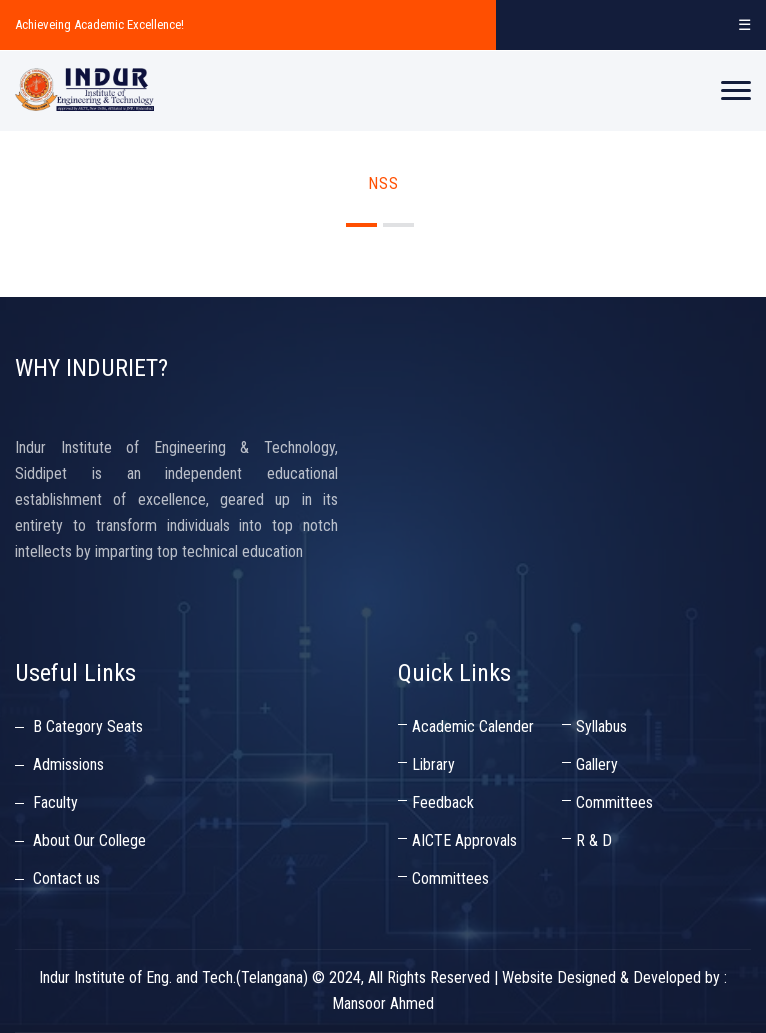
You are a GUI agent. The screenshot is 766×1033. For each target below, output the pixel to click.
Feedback (443, 802)
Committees (614, 802)
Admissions (68, 764)
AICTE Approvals (464, 840)
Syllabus (601, 726)
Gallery (597, 764)
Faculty (55, 802)
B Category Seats (88, 726)
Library (433, 764)
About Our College (89, 840)
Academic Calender (473, 726)
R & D (594, 840)
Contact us (66, 878)
